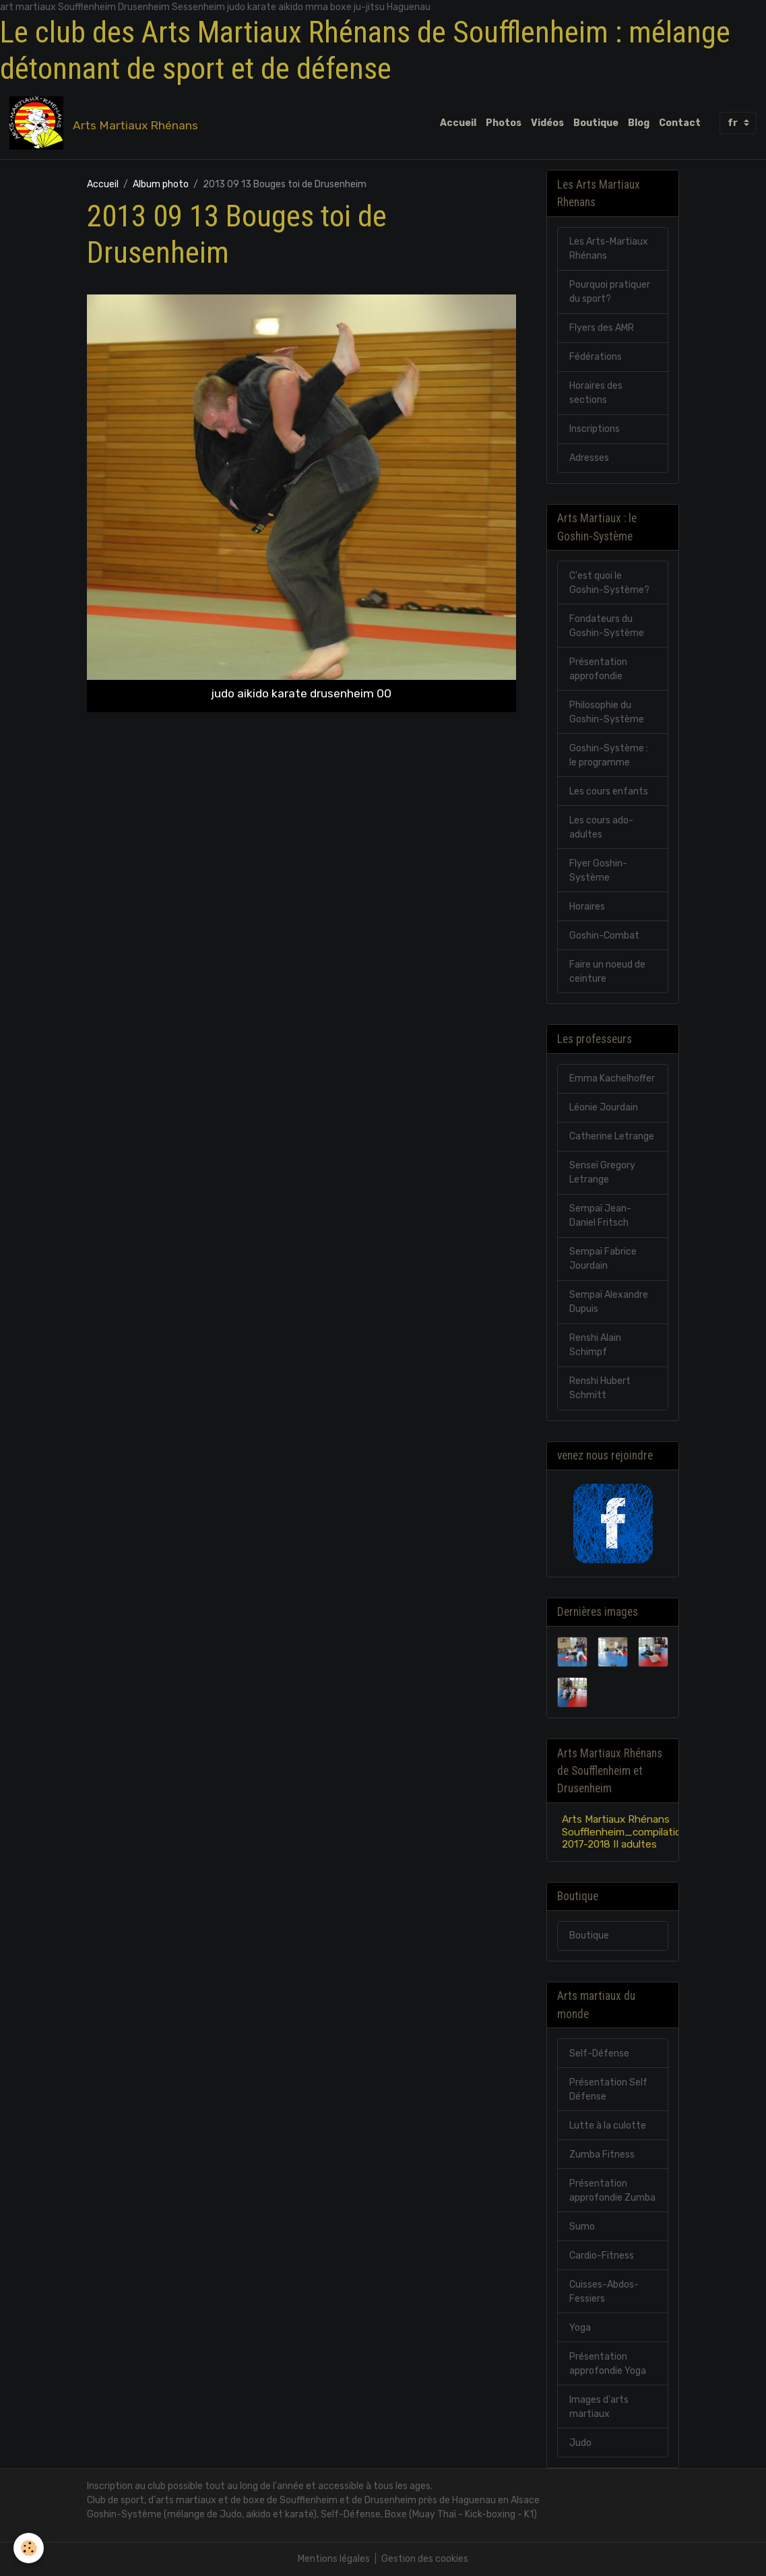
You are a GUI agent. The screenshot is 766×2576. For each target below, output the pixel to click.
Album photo (161, 184)
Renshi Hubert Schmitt (600, 1388)
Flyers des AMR (601, 328)
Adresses (589, 458)
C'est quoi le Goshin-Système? (609, 583)
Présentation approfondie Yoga (607, 2364)
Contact (680, 123)
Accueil (458, 123)
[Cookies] (28, 2548)
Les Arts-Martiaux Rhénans (608, 248)
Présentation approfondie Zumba (612, 2190)
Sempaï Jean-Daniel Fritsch (600, 1215)
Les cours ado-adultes (601, 827)
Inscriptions (594, 429)
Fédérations (595, 357)
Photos (503, 123)
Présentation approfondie (598, 669)
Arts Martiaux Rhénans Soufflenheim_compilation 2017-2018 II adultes (624, 1831)
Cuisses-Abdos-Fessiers (604, 2291)
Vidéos (547, 123)
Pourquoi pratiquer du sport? (609, 292)
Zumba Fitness (602, 2154)
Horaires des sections (596, 393)
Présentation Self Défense (608, 2089)
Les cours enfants (608, 791)
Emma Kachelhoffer (612, 1078)
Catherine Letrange (611, 1136)
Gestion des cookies (424, 2559)
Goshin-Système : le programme (608, 755)
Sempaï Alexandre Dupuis (608, 1302)
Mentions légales (334, 2559)
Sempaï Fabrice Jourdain (603, 1258)
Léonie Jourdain (603, 1107)
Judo (580, 2443)
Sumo (582, 2226)
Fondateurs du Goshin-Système (606, 626)
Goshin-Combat (604, 935)
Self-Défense (599, 2053)
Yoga (580, 2327)
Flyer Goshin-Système (598, 870)
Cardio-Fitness (601, 2255)
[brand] (106, 123)
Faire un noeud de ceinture (607, 971)
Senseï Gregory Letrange (602, 1172)
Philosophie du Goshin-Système (606, 712)
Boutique (595, 123)
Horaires (587, 906)
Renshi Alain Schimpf (595, 1345)
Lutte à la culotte (607, 2125)
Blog (638, 123)
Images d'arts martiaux (599, 2407)
